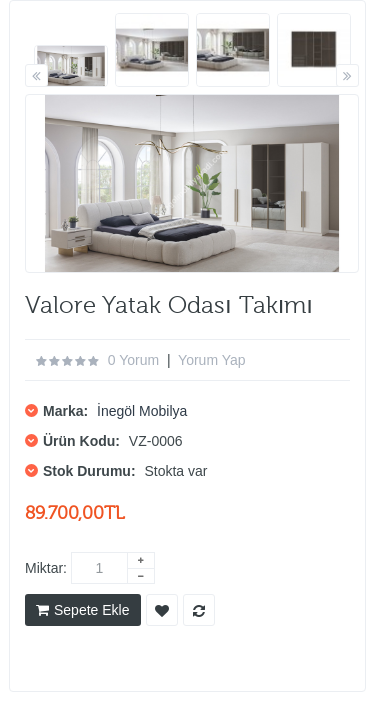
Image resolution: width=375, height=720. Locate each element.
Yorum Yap (211, 360)
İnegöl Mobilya (142, 411)
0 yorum (133, 360)
